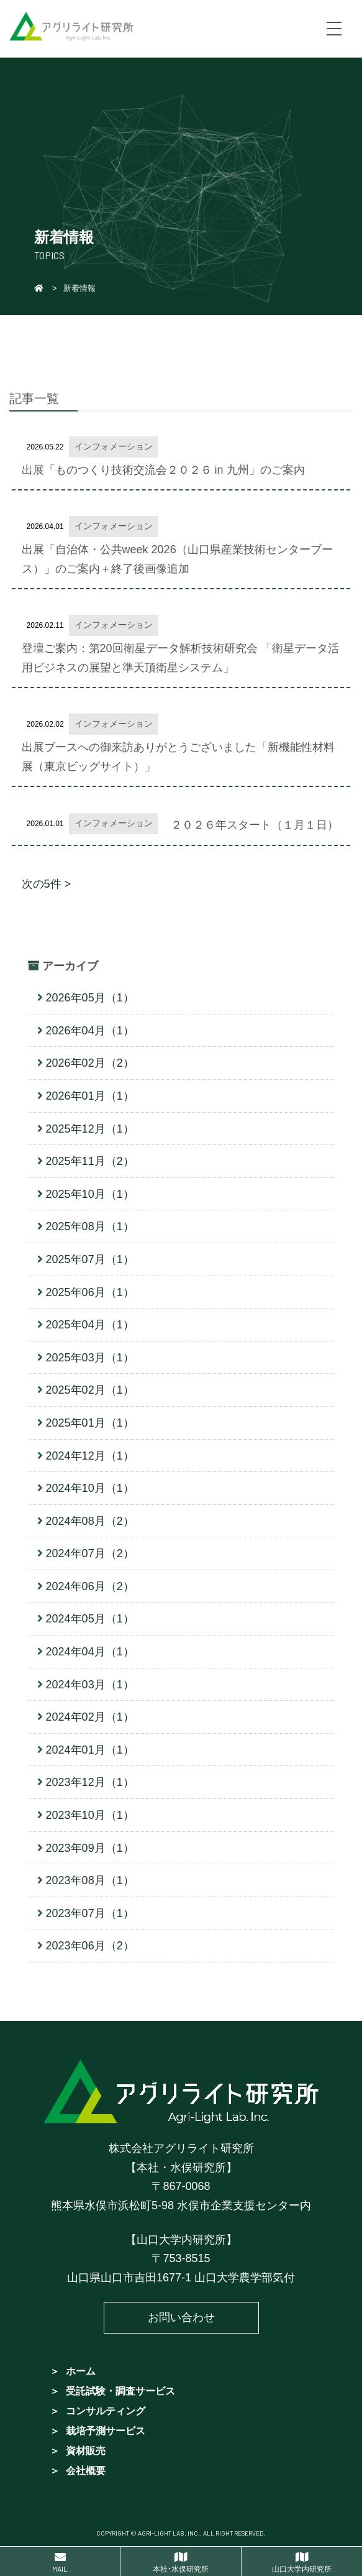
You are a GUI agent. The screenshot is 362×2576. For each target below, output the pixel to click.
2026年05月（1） (90, 997)
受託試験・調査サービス (120, 2391)
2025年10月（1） (90, 1194)
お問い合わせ (181, 2317)
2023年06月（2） (90, 1945)
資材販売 (86, 2450)
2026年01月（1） (90, 1096)
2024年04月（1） (90, 1651)
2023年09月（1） (90, 1848)
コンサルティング (105, 2411)
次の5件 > (46, 884)
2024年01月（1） (90, 1750)
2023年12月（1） (90, 1782)
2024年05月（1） (90, 1618)
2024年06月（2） (90, 1586)
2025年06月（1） (90, 1292)
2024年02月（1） (90, 1717)
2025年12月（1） (90, 1129)
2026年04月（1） (90, 1030)
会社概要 (86, 2470)
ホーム (81, 2371)
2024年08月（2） (90, 1521)
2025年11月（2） (90, 1161)
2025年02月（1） (90, 1390)
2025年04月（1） (90, 1324)
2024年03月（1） (90, 1684)
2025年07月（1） (90, 1259)
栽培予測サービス (105, 2431)
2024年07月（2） (90, 1553)
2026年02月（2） (90, 1063)
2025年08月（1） (90, 1226)
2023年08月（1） (90, 1880)
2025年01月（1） (90, 1423)
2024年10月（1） (90, 1488)
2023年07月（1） (90, 1913)
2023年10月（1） (90, 1815)
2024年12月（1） (90, 1456)
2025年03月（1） (90, 1357)
